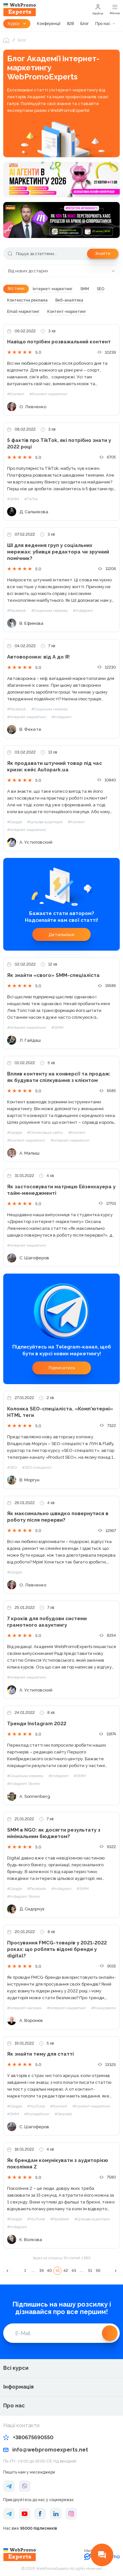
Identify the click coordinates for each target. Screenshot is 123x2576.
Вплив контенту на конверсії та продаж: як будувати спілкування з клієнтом (58, 1077)
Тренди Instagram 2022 (36, 1724)
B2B (70, 23)
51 (90, 2270)
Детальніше (61, 934)
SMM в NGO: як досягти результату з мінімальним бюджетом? (53, 1833)
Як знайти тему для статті (40, 2054)
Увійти (97, 9)
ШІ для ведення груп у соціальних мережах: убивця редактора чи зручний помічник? (58, 551)
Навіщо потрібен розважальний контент (59, 342)
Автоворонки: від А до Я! (38, 657)
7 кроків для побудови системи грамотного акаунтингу (47, 1622)
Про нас (102, 23)
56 (98, 2270)
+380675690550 (28, 2437)
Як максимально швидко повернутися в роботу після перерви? (57, 1517)
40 (49, 2270)
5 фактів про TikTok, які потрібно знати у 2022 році (59, 443)
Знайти (102, 253)
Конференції (49, 23)
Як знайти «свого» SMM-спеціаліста (53, 975)
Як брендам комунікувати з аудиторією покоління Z (57, 2163)
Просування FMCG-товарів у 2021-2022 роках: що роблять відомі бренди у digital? (57, 1949)
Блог (84, 23)
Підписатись (62, 1367)
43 (74, 2270)
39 (41, 2270)
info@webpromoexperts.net (45, 2450)
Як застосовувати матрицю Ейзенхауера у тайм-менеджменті (61, 1190)
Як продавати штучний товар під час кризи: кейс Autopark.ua (54, 766)
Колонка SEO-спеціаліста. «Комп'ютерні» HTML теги (60, 1412)
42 (65, 2270)
